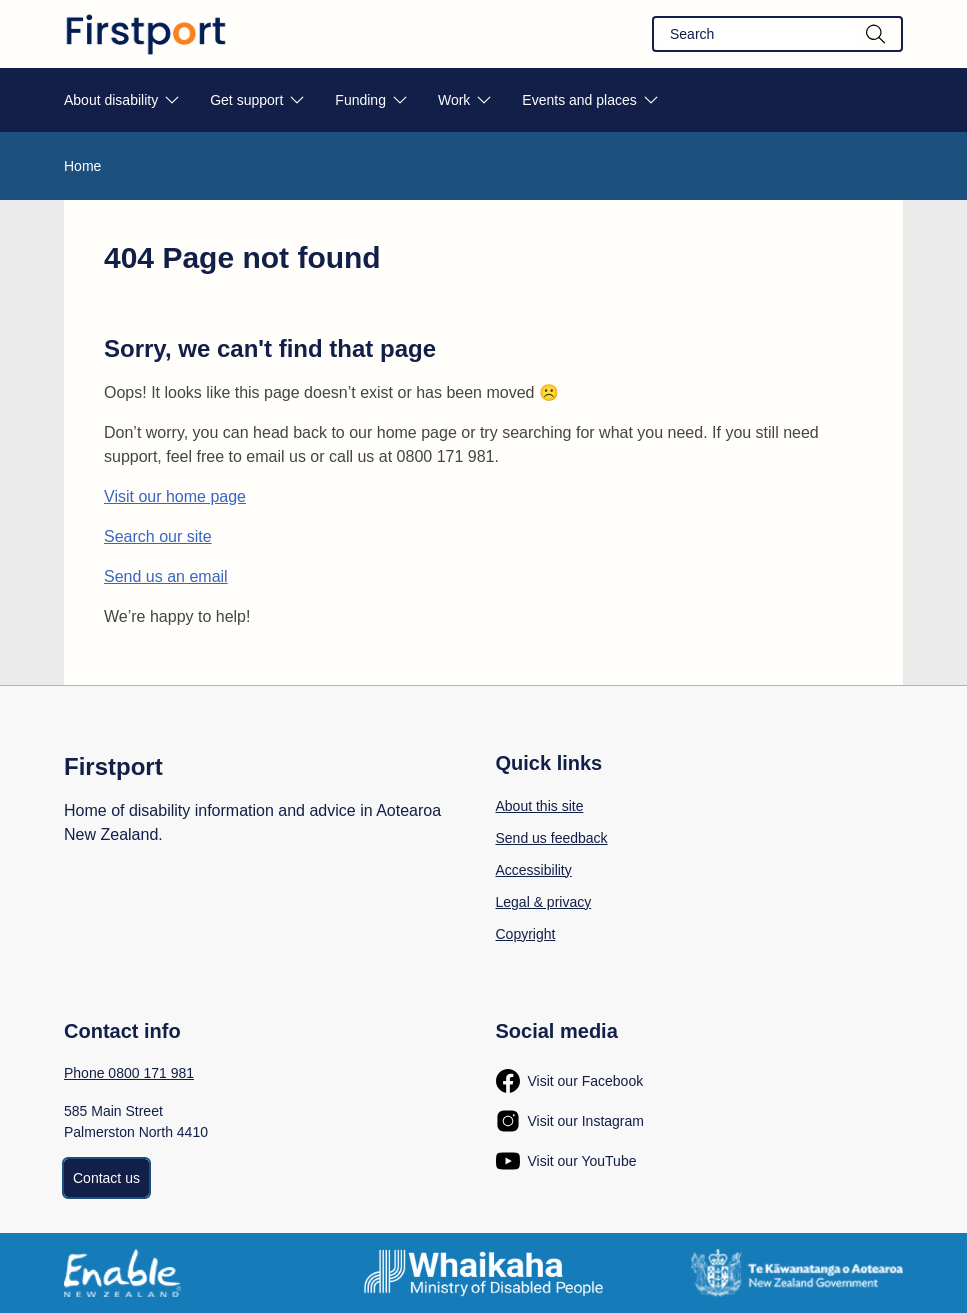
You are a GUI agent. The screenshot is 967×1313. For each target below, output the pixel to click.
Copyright (526, 934)
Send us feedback (552, 838)
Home (82, 166)
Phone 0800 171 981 (129, 1073)
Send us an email (166, 576)
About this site (540, 806)
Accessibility (534, 870)
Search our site (158, 536)
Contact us (106, 1178)
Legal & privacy (544, 902)
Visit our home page (175, 496)
